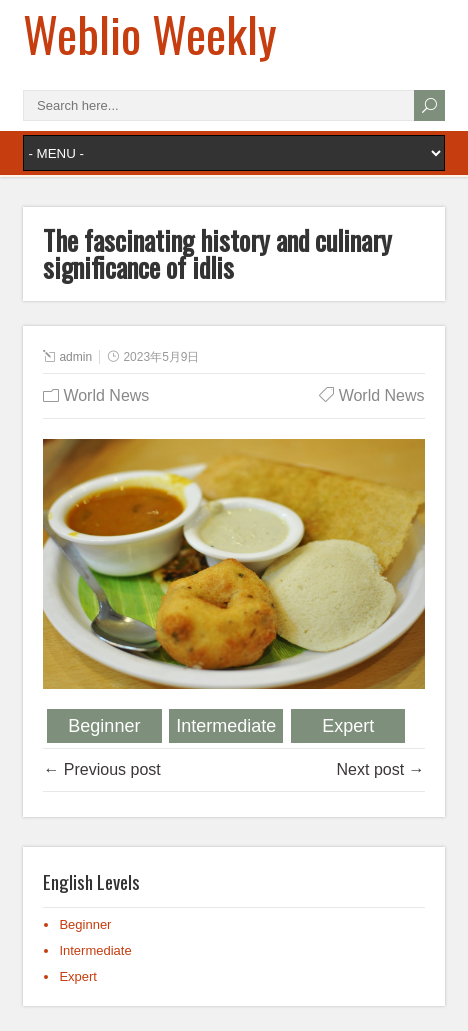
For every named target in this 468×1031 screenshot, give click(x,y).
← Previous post (101, 769)
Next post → (381, 769)
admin (75, 357)
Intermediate (226, 726)
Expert (348, 726)
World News (106, 395)
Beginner (104, 726)
